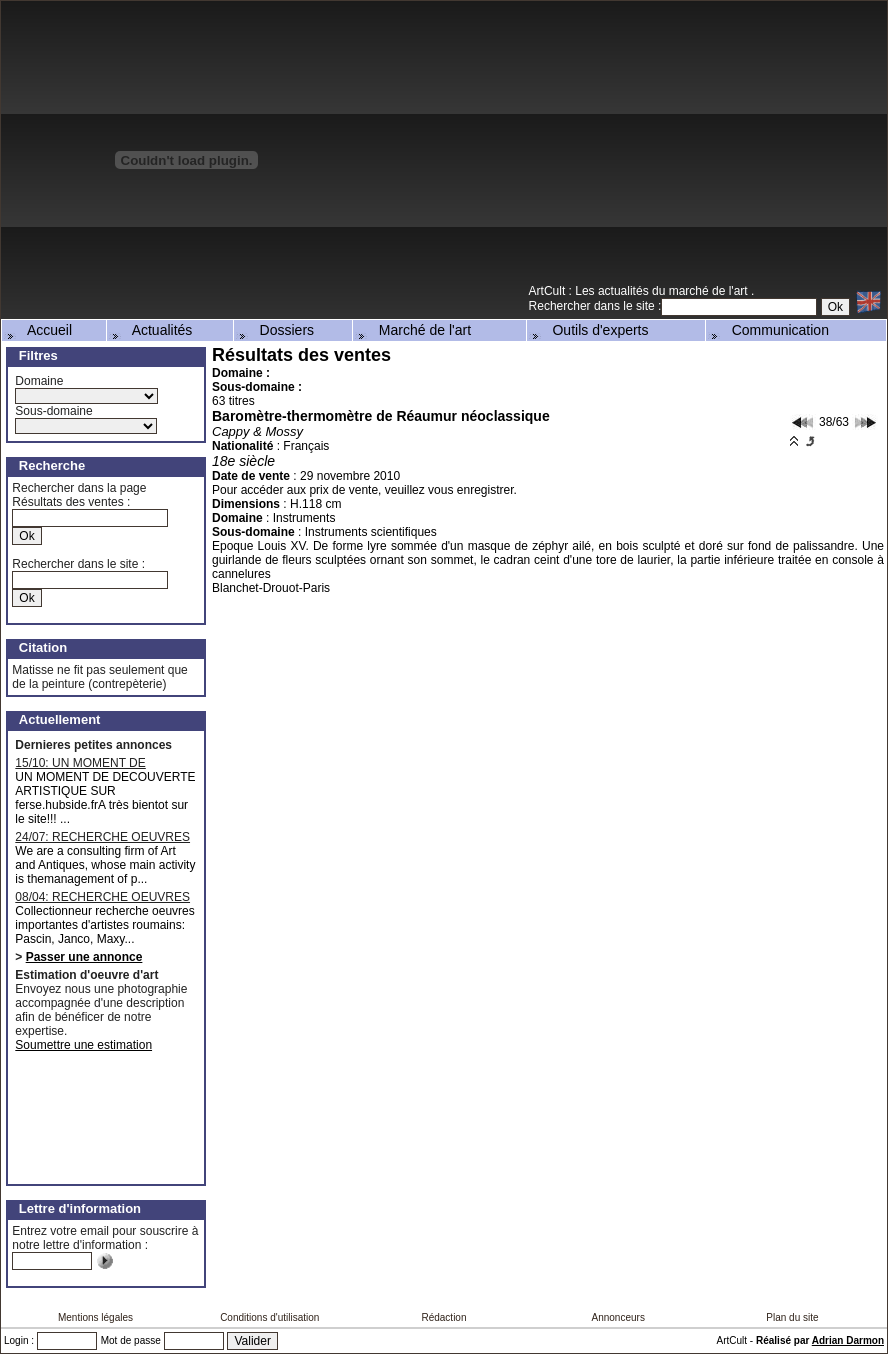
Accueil (38, 330)
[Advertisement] (702, 141)
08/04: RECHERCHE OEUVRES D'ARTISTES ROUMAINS (102, 897)
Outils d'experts (589, 330)
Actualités (151, 330)
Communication (768, 330)
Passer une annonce (84, 957)
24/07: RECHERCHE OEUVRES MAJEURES (102, 837)
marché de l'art (710, 291)
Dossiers (275, 330)
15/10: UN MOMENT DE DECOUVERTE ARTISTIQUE (94, 763)
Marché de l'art (413, 330)
